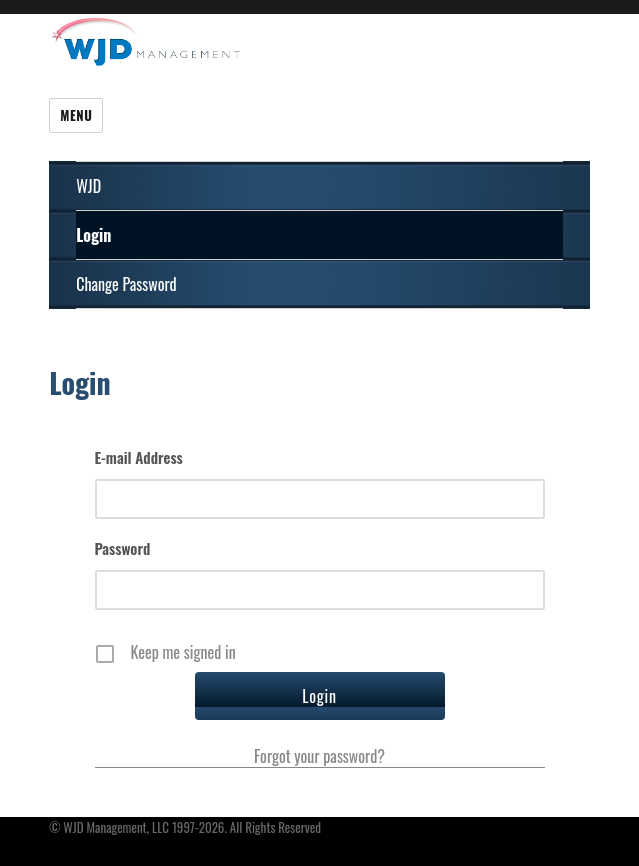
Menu (76, 115)
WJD (88, 186)
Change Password (126, 284)
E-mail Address (139, 457)
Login (93, 235)
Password (123, 548)
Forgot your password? (319, 756)
